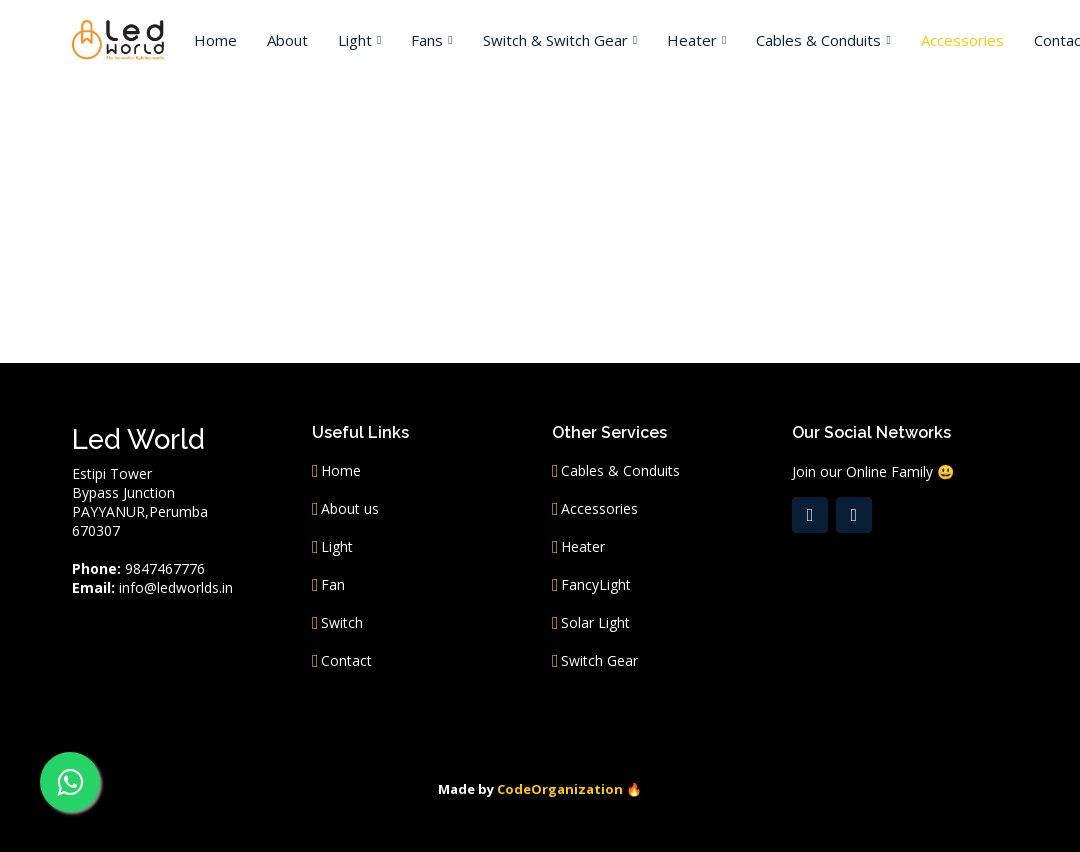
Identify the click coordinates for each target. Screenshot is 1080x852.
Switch (342, 623)
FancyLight (596, 585)
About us (350, 509)
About (287, 40)
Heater (583, 547)
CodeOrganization (560, 789)
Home (215, 40)
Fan (333, 585)
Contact (346, 661)
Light (337, 547)
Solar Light (595, 623)
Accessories (962, 40)
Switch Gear (599, 661)
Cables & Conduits (620, 471)
